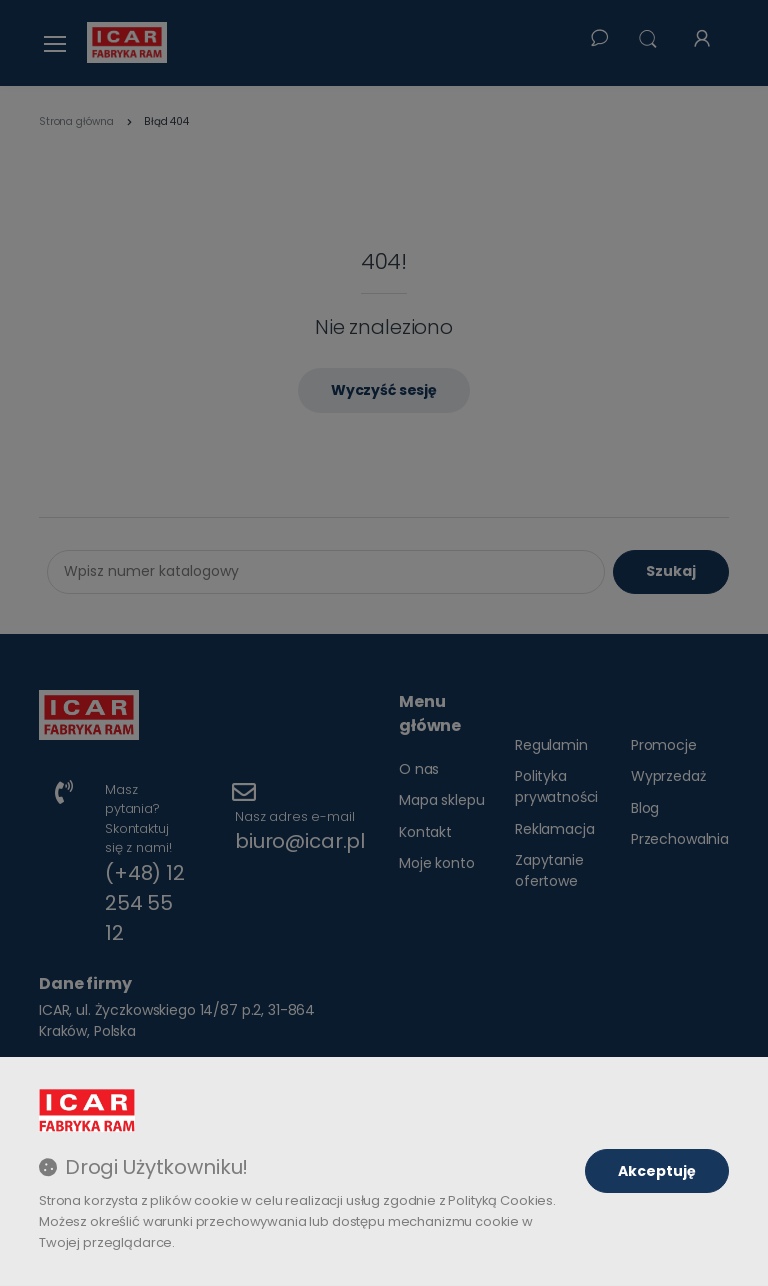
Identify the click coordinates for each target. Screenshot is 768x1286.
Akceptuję (657, 1171)
